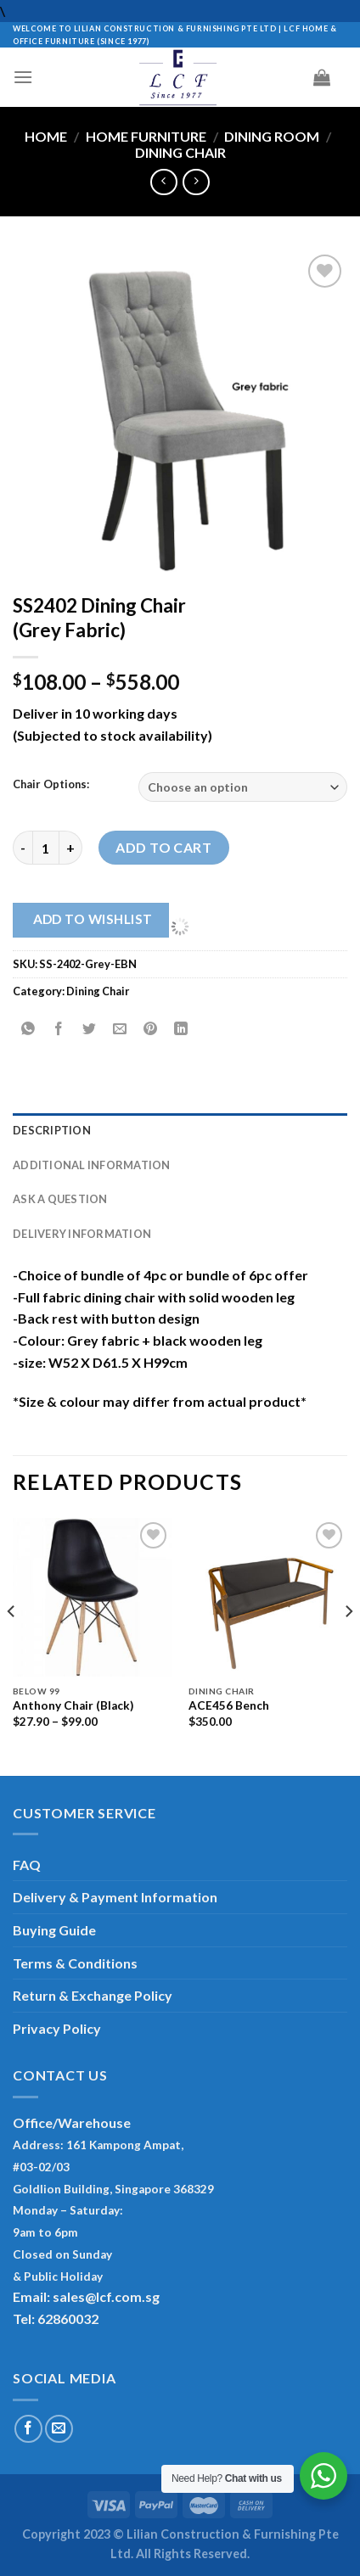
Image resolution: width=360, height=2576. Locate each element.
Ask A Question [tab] (60, 1199)
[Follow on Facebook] (28, 2429)
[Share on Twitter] (90, 1029)
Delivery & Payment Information (115, 1897)
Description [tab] (52, 1130)
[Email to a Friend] (120, 1029)
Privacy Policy (57, 2028)
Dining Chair (180, 152)
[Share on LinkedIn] (181, 1029)
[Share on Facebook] (59, 1029)
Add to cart (163, 847)
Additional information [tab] (92, 1165)
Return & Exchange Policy (92, 1995)
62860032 (67, 2318)
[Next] (348, 1645)
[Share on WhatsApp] (28, 1029)
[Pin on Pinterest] (151, 1029)
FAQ (27, 1864)
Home (46, 136)
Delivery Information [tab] (82, 1233)
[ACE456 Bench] (267, 1597)
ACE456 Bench (228, 1705)
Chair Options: (51, 785)
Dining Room (271, 136)
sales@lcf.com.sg (106, 2296)
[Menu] (23, 77)
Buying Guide (54, 1930)
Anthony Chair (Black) (73, 1705)
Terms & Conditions (75, 1963)
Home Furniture (146, 136)
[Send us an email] (59, 2429)
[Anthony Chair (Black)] (92, 1597)
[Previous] (11, 1645)
